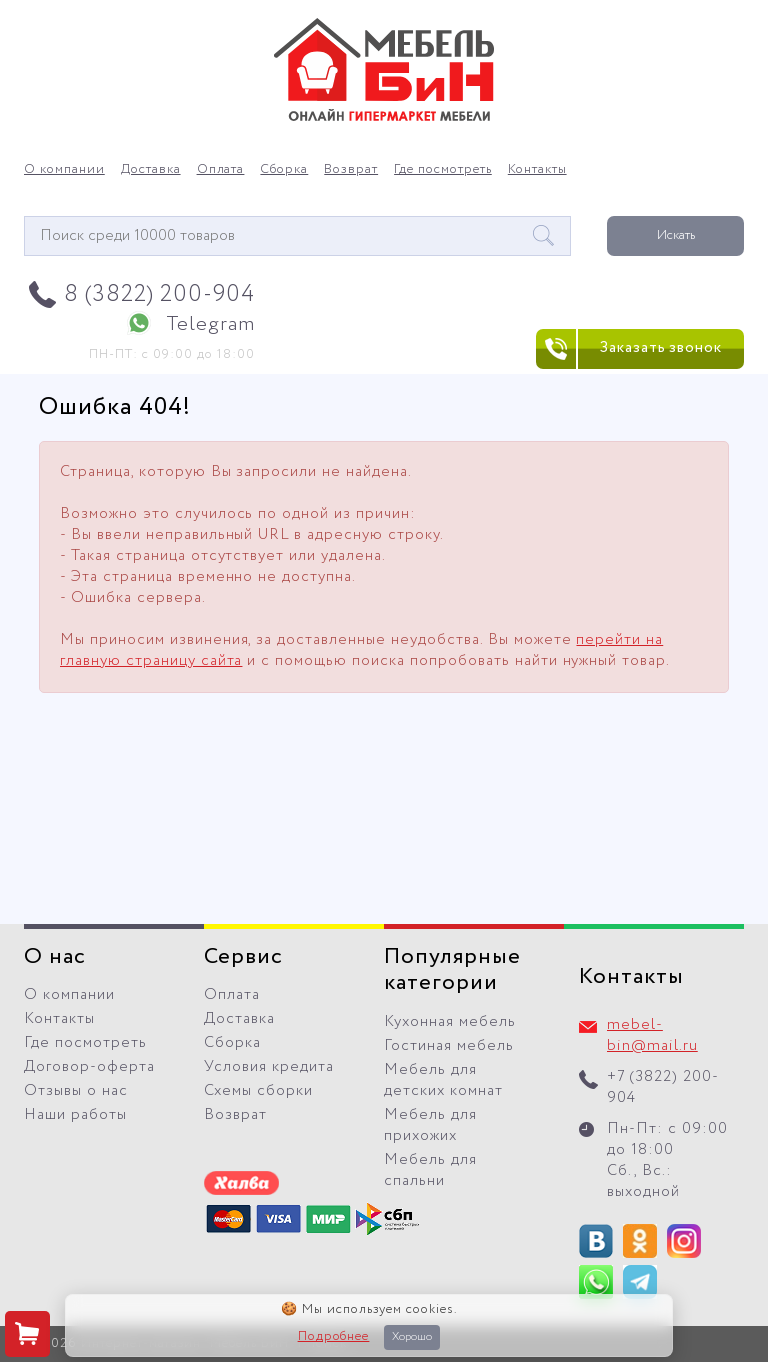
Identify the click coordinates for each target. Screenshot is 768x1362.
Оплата (221, 170)
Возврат (351, 170)
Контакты (537, 170)
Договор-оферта (89, 1067)
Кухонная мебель (450, 1022)
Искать (676, 235)
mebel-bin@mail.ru (652, 1035)
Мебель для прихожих (430, 1125)
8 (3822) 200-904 (159, 294)
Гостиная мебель (449, 1046)
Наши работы (75, 1115)
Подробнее (334, 1337)
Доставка (151, 170)
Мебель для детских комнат (443, 1080)
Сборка (284, 170)
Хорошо (412, 1337)
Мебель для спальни (430, 1170)
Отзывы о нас (76, 1091)
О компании (64, 170)
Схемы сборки (258, 1091)
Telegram (210, 324)
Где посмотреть (443, 170)
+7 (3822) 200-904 (663, 1087)
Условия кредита (269, 1067)
